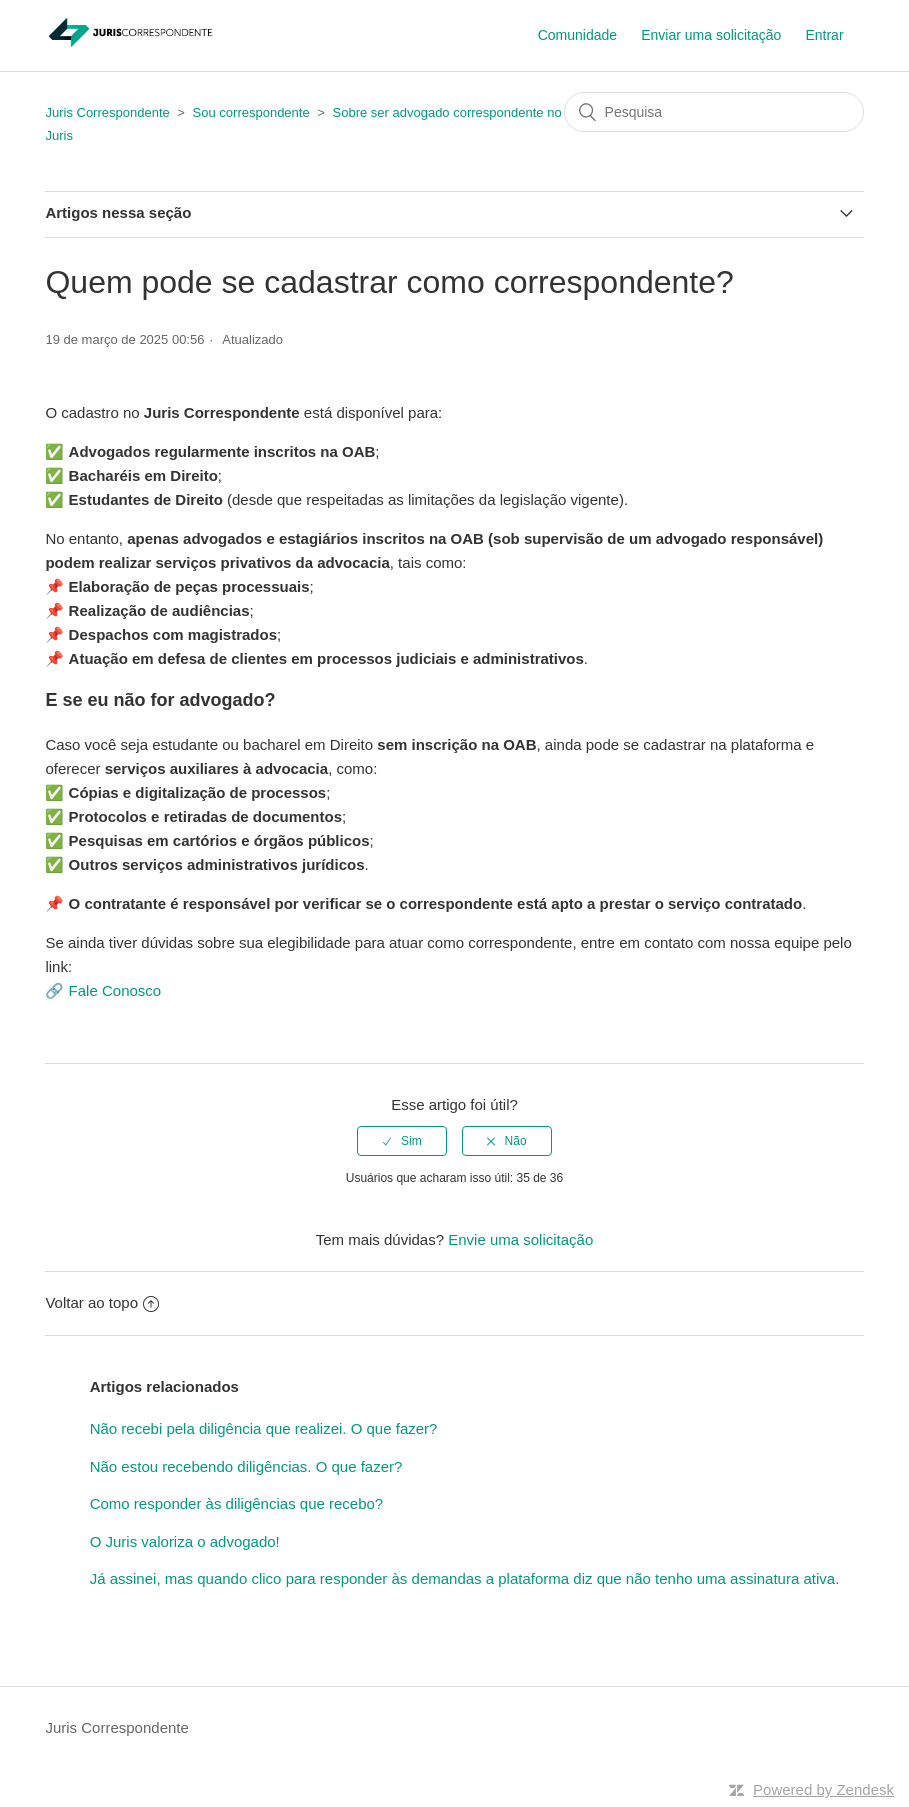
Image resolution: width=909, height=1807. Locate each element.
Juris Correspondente (107, 112)
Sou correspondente (251, 112)
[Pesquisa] (714, 112)
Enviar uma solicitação (711, 35)
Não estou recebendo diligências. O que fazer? (246, 1466)
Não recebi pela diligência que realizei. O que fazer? (264, 1428)
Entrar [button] (824, 35)
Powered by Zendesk (823, 1789)
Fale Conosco (115, 990)
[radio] (402, 1141)
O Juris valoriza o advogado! (185, 1541)
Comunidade (577, 35)
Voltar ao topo (102, 1302)
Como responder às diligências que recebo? (237, 1503)
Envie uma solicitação (520, 1239)
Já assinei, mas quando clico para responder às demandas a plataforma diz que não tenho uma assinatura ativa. (465, 1578)
